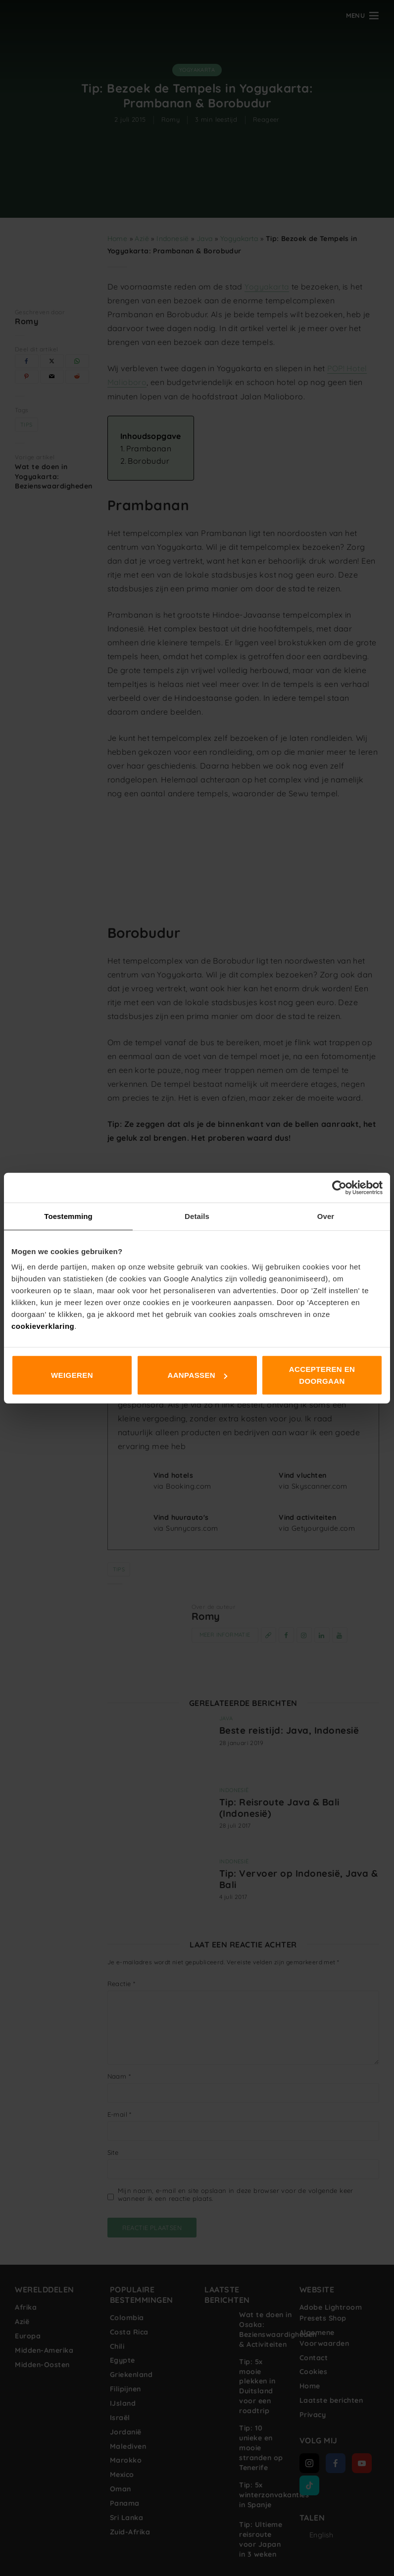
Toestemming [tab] (68, 1216)
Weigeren (72, 1375)
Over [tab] (326, 1216)
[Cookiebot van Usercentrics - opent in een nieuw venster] (339, 1187)
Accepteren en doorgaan (322, 1375)
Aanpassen (197, 1375)
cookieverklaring (42, 1326)
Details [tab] (197, 1216)
